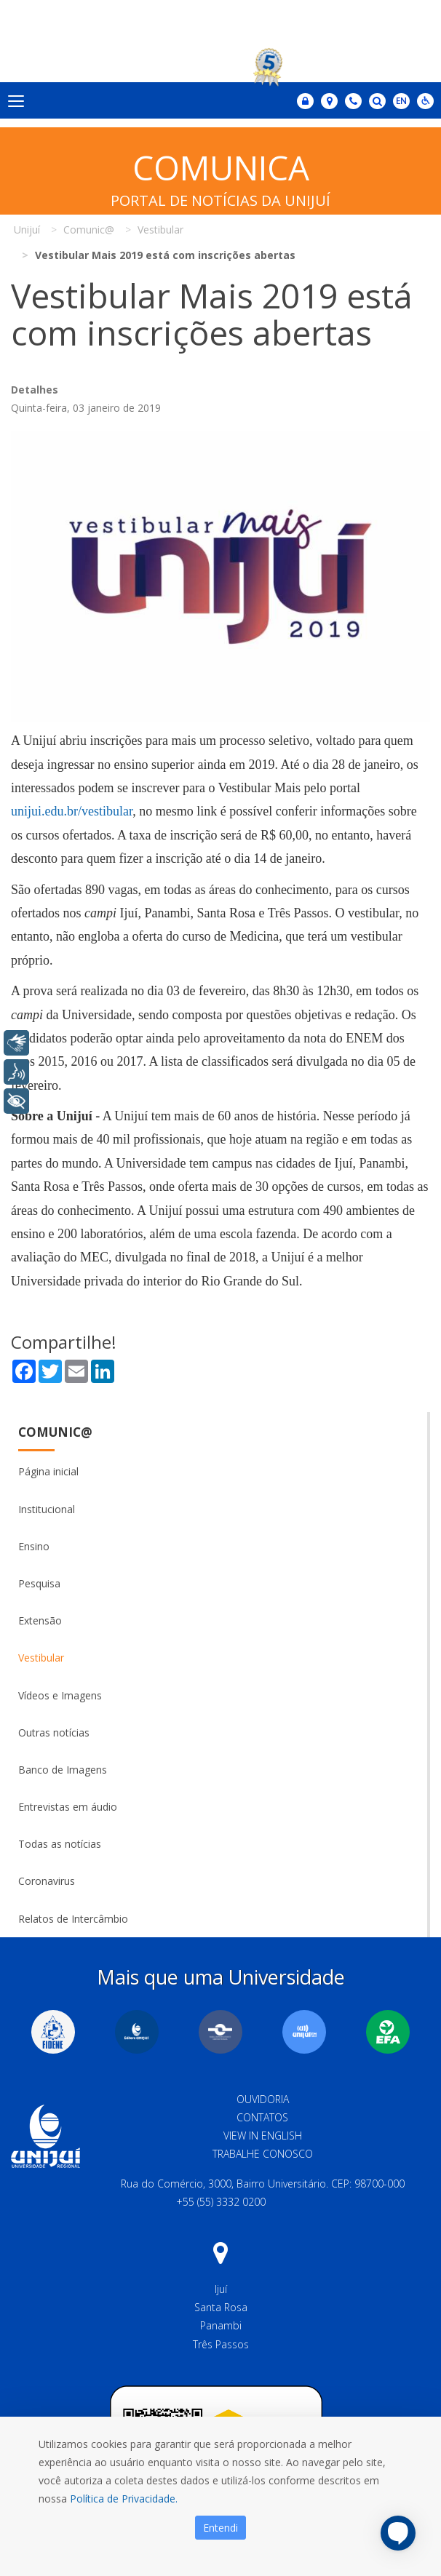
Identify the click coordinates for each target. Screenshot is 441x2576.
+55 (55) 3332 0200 (221, 2202)
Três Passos (221, 2344)
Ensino (33, 1546)
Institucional (46, 1509)
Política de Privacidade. (124, 2498)
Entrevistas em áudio (67, 1807)
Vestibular (41, 1657)
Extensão (40, 1620)
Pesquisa (39, 1583)
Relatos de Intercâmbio (73, 1919)
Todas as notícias (59, 1844)
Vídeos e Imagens (60, 1695)
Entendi (220, 2528)
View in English (262, 2135)
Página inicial (48, 1471)
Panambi (221, 2325)
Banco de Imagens (62, 1770)
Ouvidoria (263, 2099)
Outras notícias (54, 1732)
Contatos (262, 2117)
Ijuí (221, 2289)
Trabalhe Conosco (262, 2154)
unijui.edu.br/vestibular (71, 811)
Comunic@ (55, 1432)
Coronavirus (46, 1881)
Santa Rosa (220, 2307)
